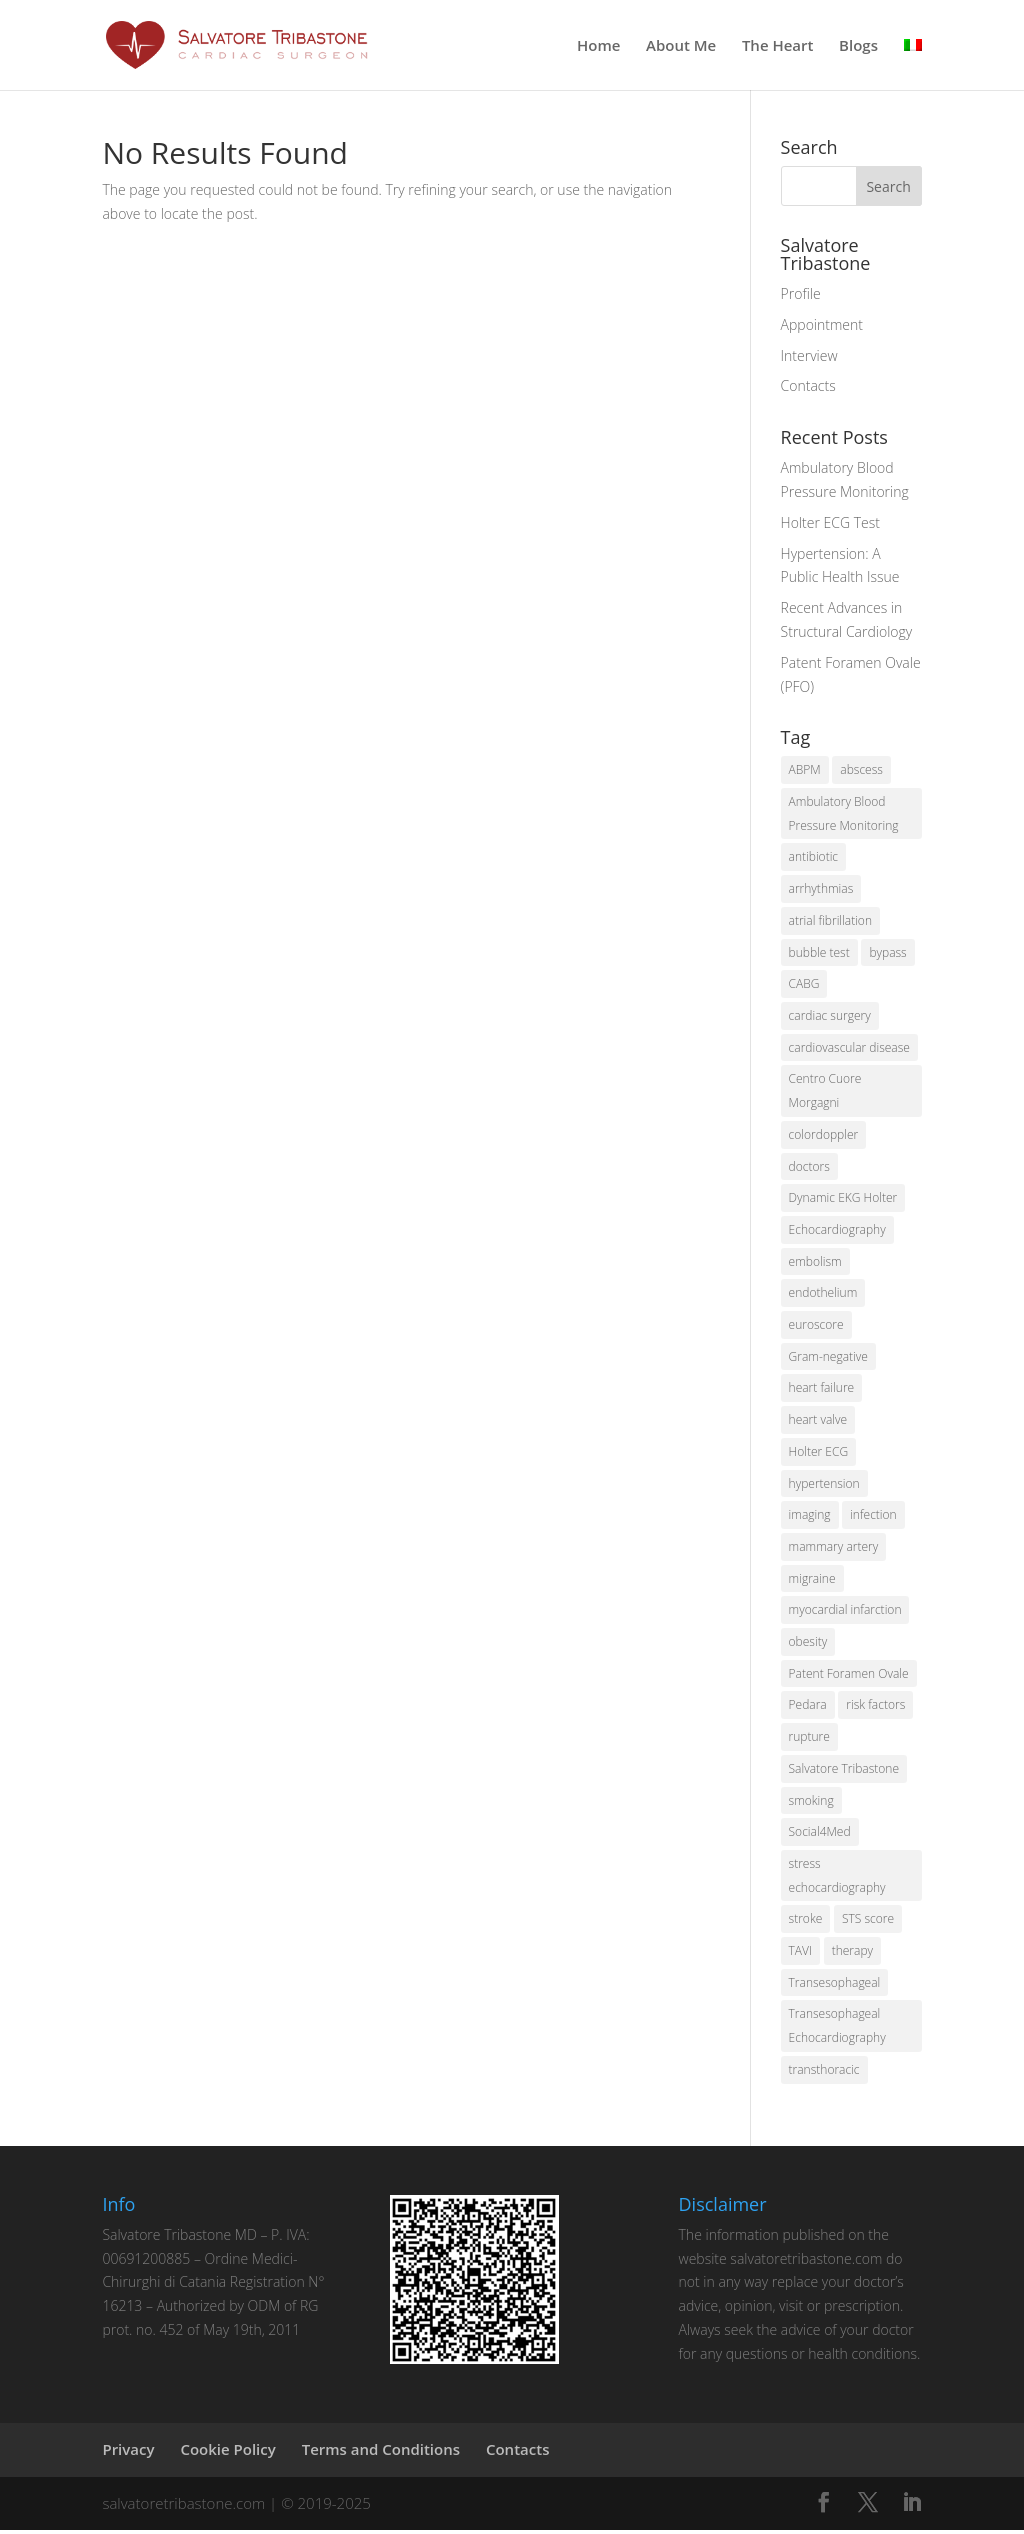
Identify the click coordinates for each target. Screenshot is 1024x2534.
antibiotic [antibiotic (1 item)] (814, 857)
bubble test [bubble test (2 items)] (819, 952)
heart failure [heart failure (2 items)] (822, 1389)
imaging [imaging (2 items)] (810, 1516)
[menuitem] (913, 64)
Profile (801, 293)
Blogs (858, 46)
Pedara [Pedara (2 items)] (808, 1707)
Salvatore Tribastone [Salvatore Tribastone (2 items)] (844, 1771)
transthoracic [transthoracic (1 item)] (824, 2073)
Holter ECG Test (830, 522)
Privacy (128, 2453)
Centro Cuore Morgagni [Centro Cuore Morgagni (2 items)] (825, 1091)
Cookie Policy (227, 2453)
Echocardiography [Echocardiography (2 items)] (837, 1230)
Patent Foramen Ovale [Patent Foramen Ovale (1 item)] (849, 1675)
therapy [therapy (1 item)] (852, 1954)
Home (598, 46)
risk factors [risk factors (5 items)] (875, 1707)
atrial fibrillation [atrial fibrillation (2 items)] (830, 920)
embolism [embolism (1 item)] (815, 1262)
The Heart (778, 46)
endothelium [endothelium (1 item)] (823, 1294)
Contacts (808, 385)
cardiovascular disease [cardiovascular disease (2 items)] (849, 1048)
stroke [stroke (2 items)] (806, 1922)
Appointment (822, 324)
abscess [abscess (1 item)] (861, 769)
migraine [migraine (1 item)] (812, 1580)
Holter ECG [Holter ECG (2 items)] (819, 1453)
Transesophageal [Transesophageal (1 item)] (835, 1985)
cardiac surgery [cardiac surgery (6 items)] (830, 1016)
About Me (681, 46)
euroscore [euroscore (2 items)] (816, 1326)
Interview (809, 355)
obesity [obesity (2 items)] (808, 1644)
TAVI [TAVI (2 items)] (800, 1954)
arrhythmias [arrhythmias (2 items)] (821, 889)
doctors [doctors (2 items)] (809, 1167)
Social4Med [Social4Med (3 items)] (820, 1834)
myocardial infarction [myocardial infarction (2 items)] (845, 1612)
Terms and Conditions (381, 2453)
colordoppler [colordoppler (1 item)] (824, 1135)
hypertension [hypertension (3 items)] (824, 1485)
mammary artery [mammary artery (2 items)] (834, 1548)
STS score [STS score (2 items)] (868, 1922)
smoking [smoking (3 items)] (811, 1803)
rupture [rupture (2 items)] (809, 1739)
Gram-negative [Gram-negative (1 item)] (828, 1358)
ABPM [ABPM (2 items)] (805, 769)
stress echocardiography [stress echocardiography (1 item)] (837, 1878)
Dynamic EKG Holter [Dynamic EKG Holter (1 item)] (843, 1199)
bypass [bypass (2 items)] (887, 952)
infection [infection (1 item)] (873, 1516)
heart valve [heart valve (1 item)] (818, 1421)
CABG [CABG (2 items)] (804, 984)
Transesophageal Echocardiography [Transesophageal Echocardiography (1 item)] (837, 2029)
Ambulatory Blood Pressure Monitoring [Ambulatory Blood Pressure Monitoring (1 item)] (844, 813)
